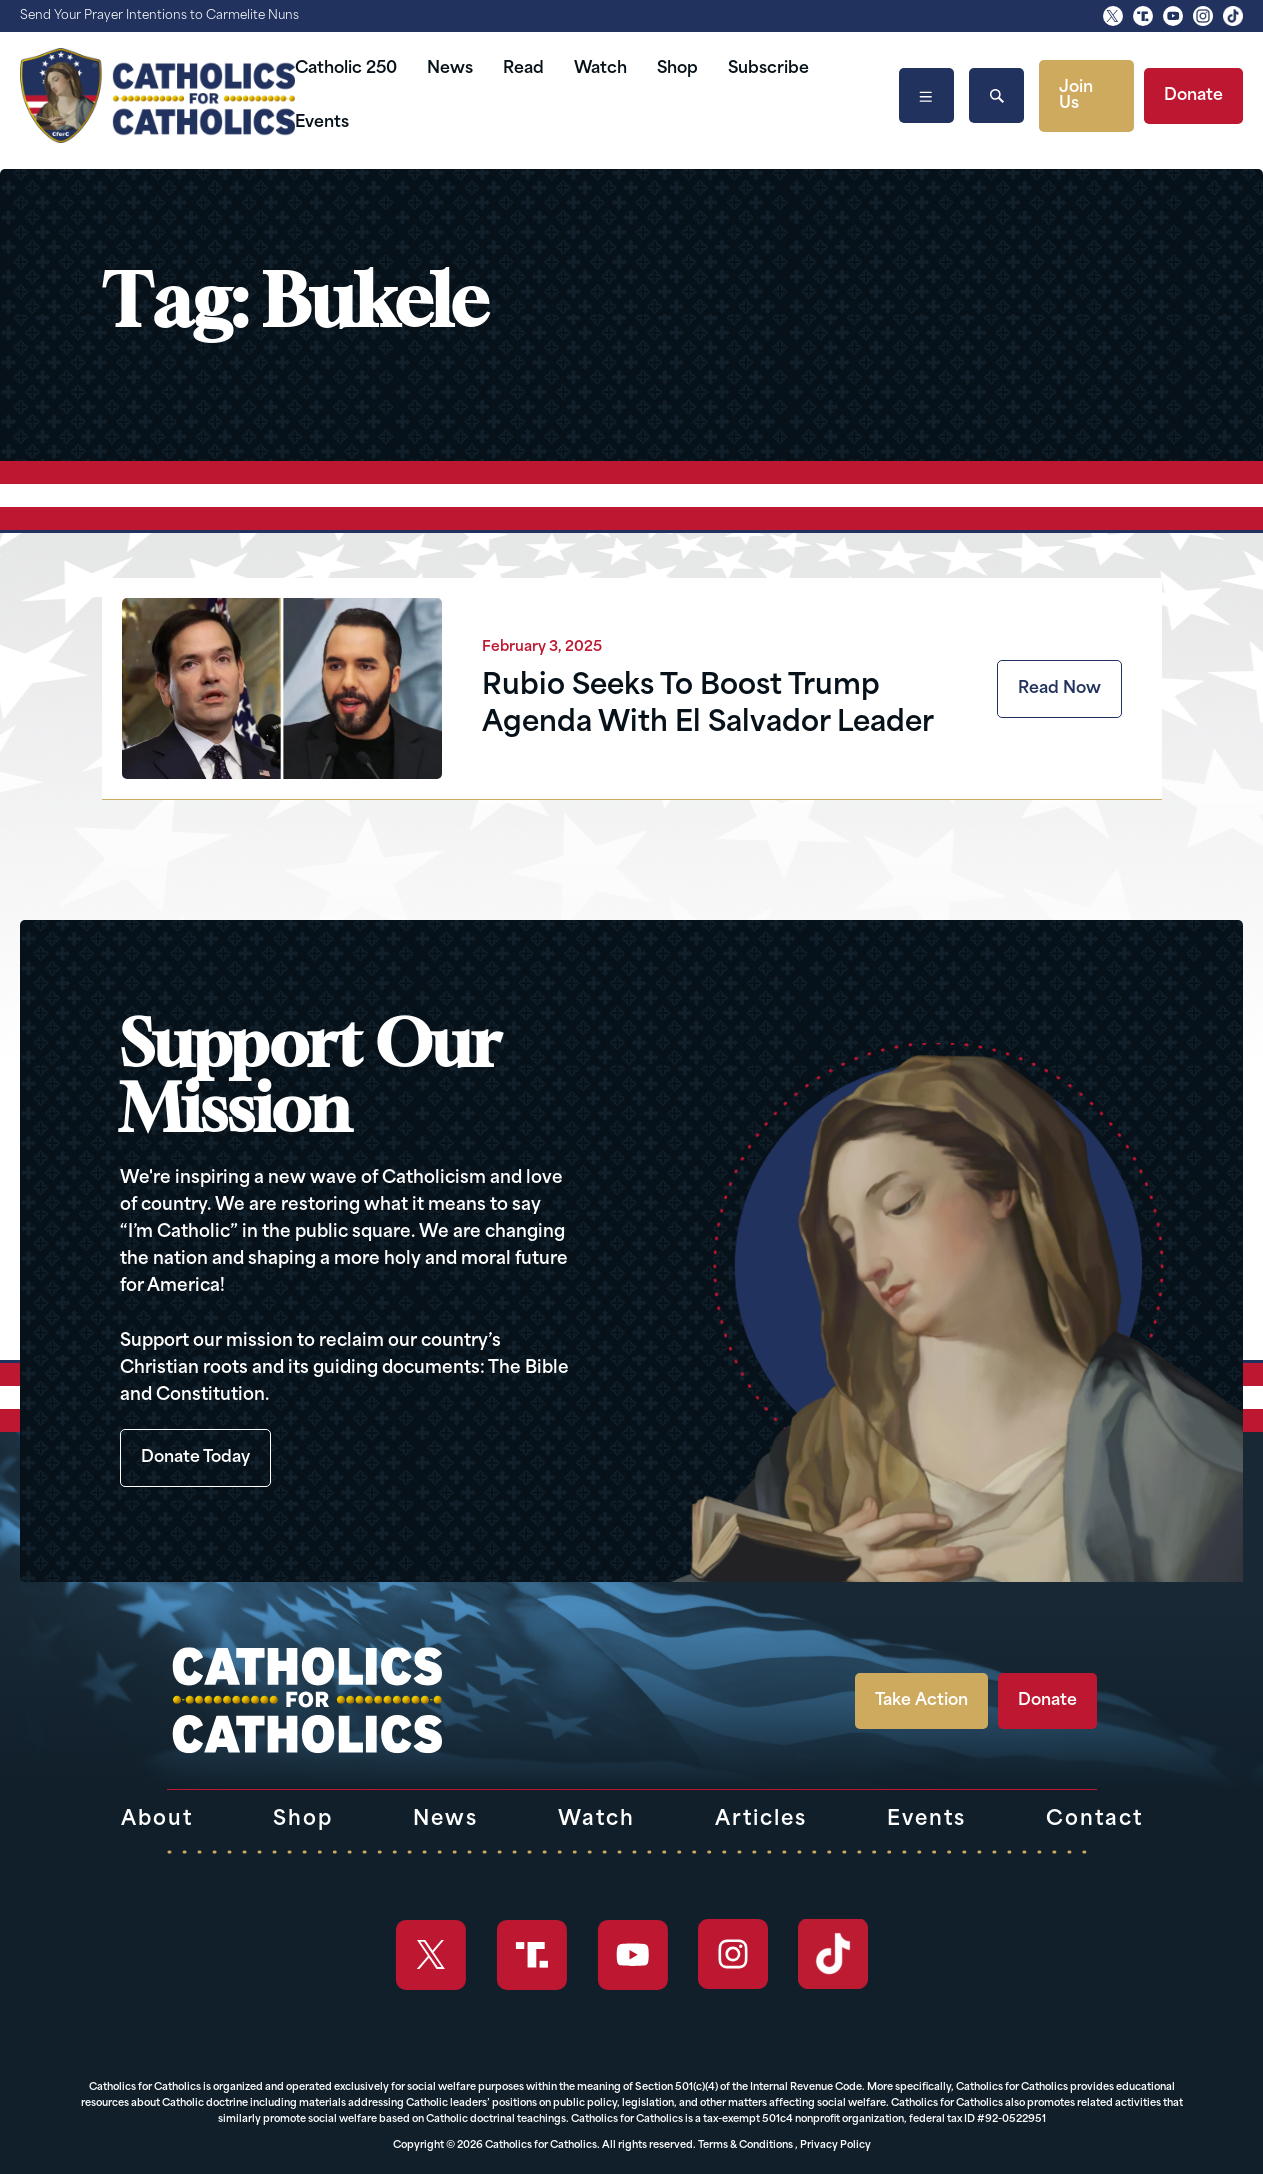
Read (523, 69)
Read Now (1059, 689)
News (450, 69)
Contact (1094, 1820)
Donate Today (195, 1458)
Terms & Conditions (745, 2145)
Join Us (1076, 96)
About (157, 1820)
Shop (677, 69)
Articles (761, 1820)
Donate (1193, 96)
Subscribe (768, 69)
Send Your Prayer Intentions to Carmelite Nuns (159, 16)
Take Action (921, 1701)
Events (322, 123)
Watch (600, 69)
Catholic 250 (346, 69)
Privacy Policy (835, 2145)
